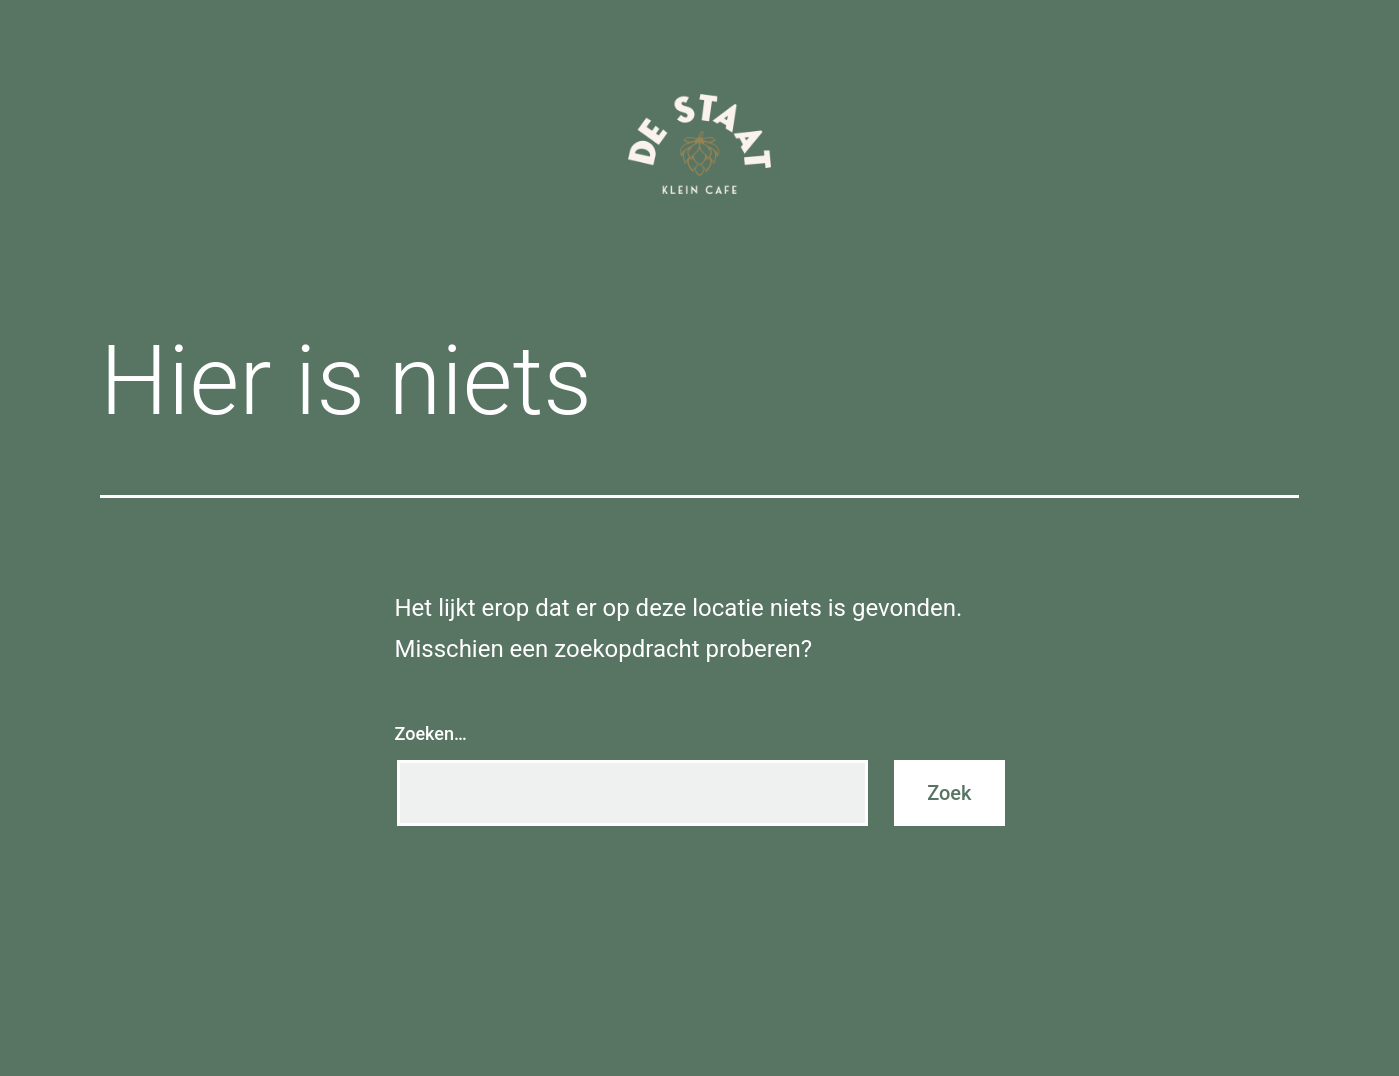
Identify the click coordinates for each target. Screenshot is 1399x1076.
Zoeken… (431, 733)
